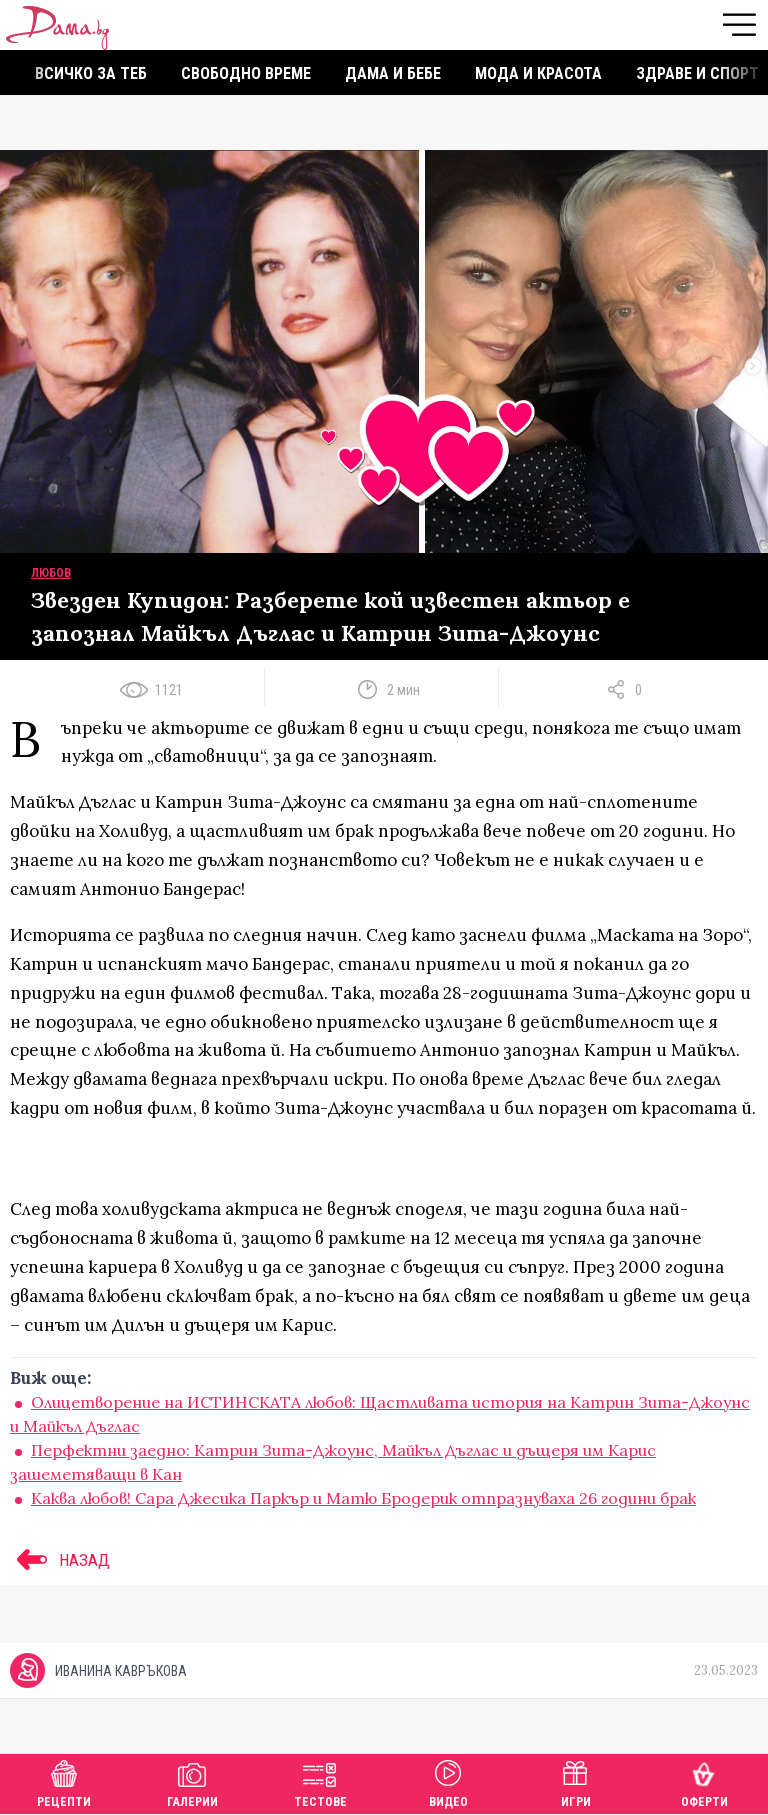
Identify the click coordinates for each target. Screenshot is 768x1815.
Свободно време (246, 73)
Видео (448, 1781)
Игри (576, 1781)
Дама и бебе (393, 73)
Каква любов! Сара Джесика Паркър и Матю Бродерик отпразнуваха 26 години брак (363, 1498)
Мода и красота (538, 73)
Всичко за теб (91, 73)
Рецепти (64, 1781)
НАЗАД (60, 1560)
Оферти (704, 1781)
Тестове (320, 1781)
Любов (51, 573)
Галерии (192, 1781)
